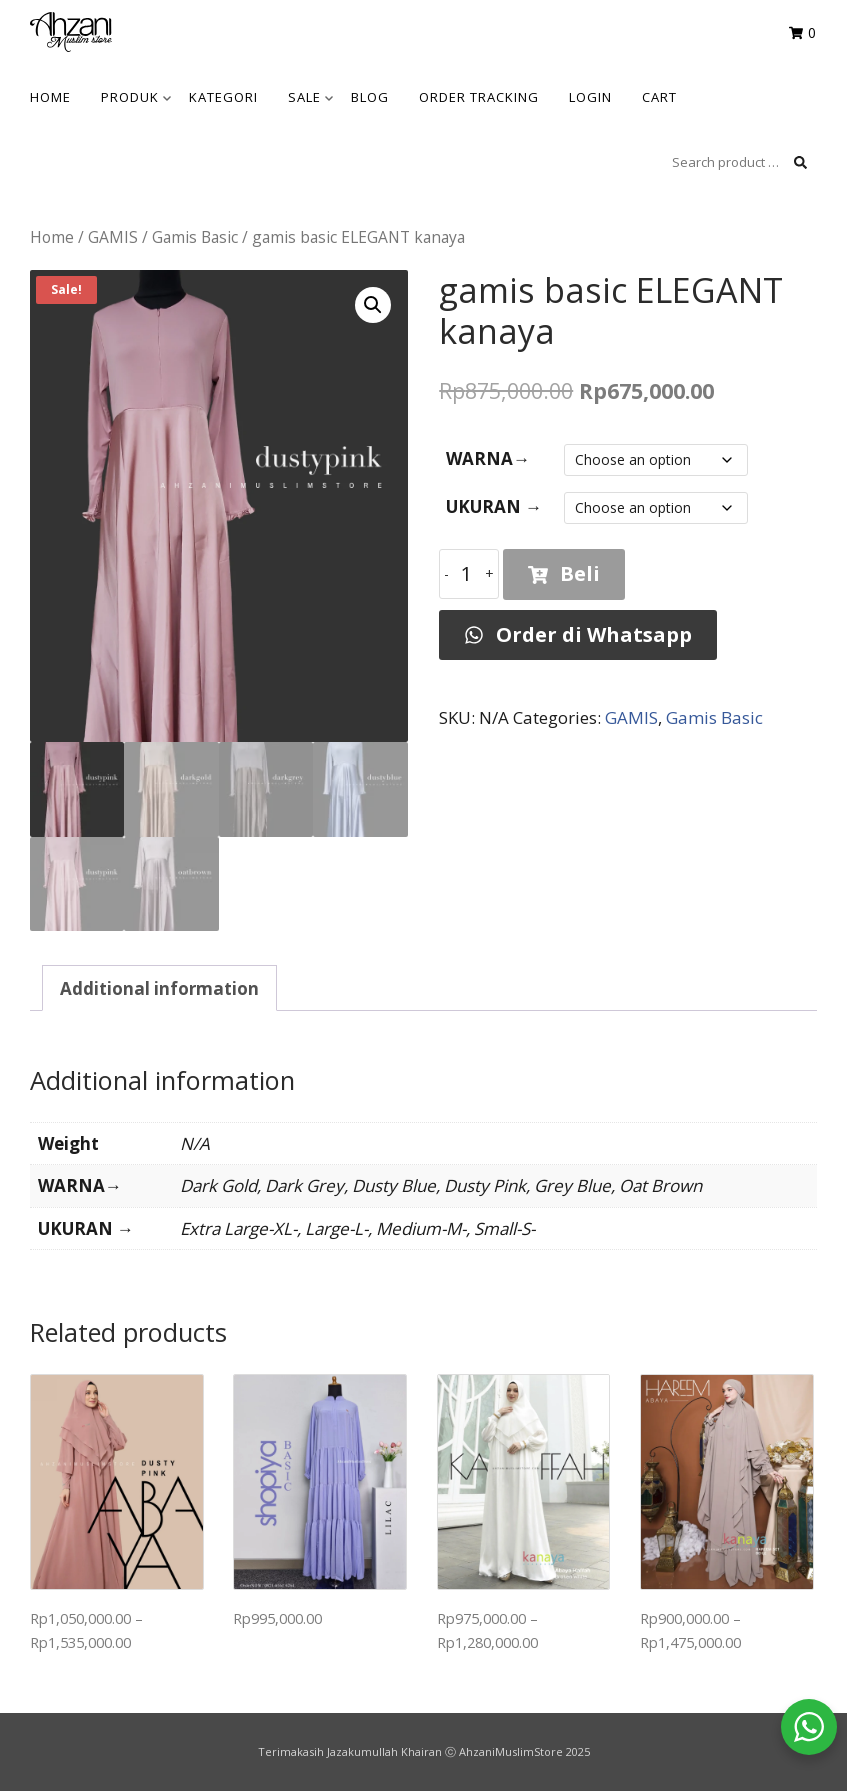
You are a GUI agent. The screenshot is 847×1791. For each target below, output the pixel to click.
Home (52, 237)
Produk (136, 97)
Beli (564, 573)
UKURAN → (494, 506)
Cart (659, 97)
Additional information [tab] (159, 988)
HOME (50, 97)
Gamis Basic (195, 237)
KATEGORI (223, 97)
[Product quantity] (469, 574)
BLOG (370, 97)
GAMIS (113, 237)
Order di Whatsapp (578, 634)
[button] (373, 305)
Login (590, 97)
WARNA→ (488, 458)
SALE (310, 97)
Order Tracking (479, 97)
